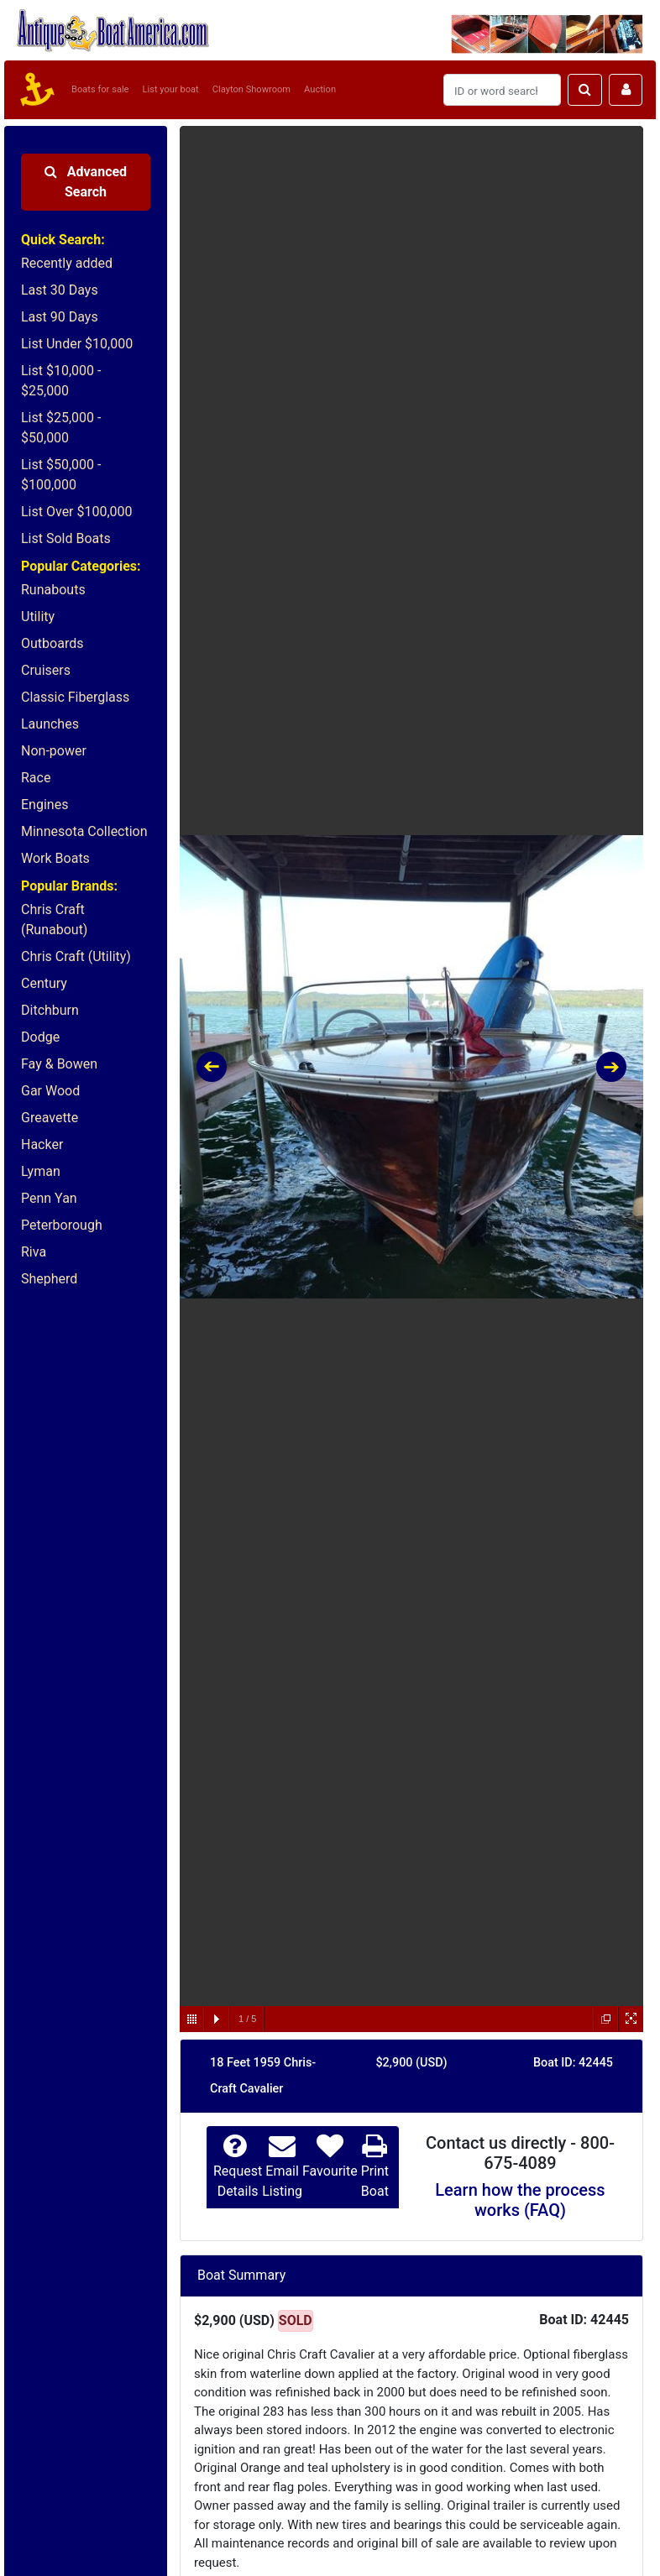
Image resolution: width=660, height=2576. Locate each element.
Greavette (49, 1118)
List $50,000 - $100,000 (61, 475)
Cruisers (46, 670)
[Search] (502, 90)
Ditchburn (50, 1010)
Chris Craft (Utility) (76, 956)
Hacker (42, 1144)
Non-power (53, 751)
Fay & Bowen (59, 1064)
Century (44, 983)
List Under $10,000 (77, 344)
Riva (33, 1252)
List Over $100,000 (77, 512)
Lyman (40, 1171)
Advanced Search (86, 182)
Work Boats (55, 858)
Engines (44, 805)
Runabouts (53, 590)
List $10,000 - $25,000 (61, 381)
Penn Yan (49, 1198)
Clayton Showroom (251, 89)
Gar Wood (50, 1091)
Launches (50, 724)
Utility (38, 616)
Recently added (67, 263)
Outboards (52, 643)
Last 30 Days (59, 290)
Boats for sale (100, 89)
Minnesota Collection (84, 831)
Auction (320, 89)
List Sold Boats (66, 538)
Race (35, 778)
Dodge (40, 1037)
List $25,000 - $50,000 (61, 428)
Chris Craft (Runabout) (54, 919)
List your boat (171, 89)
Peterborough (61, 1225)
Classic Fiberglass (75, 697)
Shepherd (49, 1279)
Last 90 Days (59, 317)
